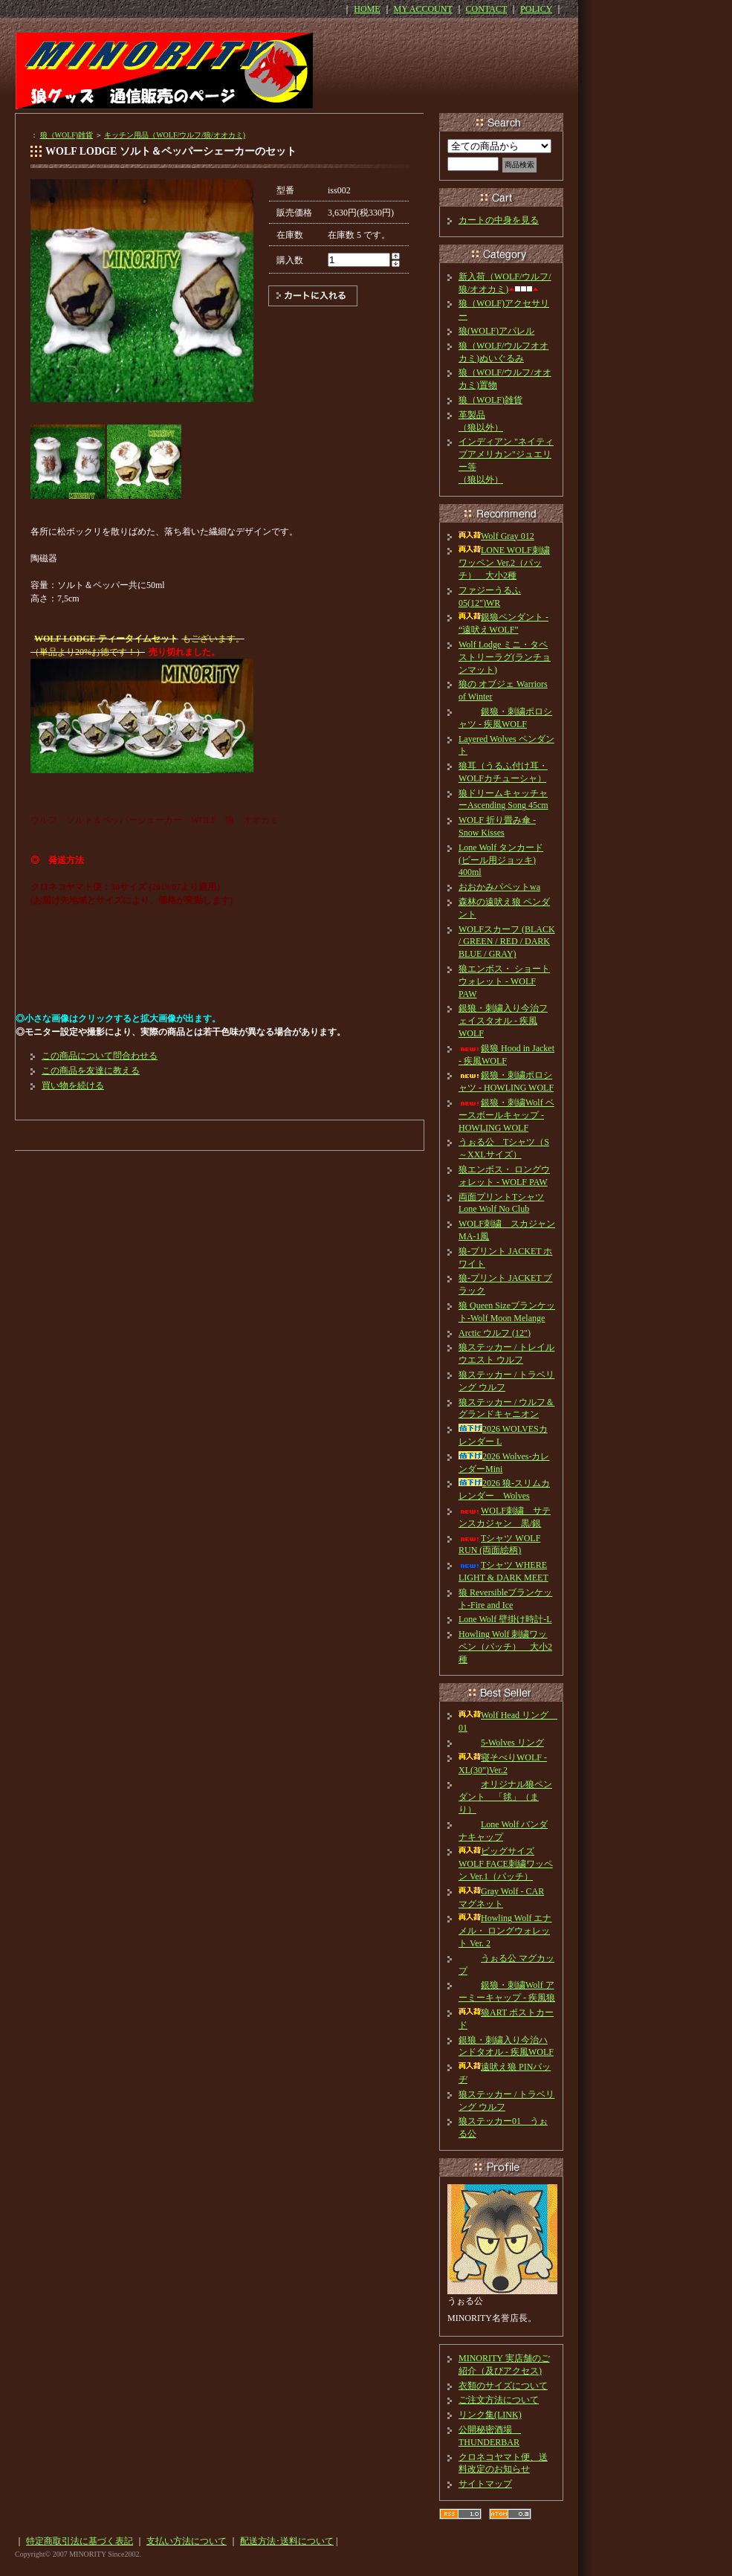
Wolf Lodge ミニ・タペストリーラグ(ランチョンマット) (505, 657)
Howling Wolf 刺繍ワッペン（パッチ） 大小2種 (505, 1647)
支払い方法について (186, 2541)
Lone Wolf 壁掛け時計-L (505, 1619)
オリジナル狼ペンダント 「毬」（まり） (505, 1797)
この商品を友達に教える (91, 1070)
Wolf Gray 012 (496, 536)
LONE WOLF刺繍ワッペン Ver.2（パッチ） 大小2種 (504, 563)
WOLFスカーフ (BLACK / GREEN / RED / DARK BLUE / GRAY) (507, 942)
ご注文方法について (499, 2400)
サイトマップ (485, 2484)
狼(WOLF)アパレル (496, 331)
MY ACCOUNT (423, 9)
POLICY (536, 9)
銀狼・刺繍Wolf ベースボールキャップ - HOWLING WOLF (506, 1115)
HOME (367, 9)
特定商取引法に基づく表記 (79, 2541)
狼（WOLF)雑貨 (67, 135)
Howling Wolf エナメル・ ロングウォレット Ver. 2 (505, 1931)
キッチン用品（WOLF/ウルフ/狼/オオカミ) (174, 135)
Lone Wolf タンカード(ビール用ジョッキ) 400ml (501, 860)
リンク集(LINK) (490, 2414)
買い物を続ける (73, 1085)
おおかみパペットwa (499, 887)
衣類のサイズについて (503, 2385)
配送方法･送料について (287, 2541)
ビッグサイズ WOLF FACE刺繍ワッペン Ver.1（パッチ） (506, 1864)
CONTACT (487, 9)
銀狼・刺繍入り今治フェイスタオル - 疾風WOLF (503, 1021)
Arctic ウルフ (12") (495, 1333)
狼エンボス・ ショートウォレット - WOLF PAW (504, 981)
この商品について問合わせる (100, 1055)
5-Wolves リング (501, 1742)
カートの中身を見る (499, 220)
